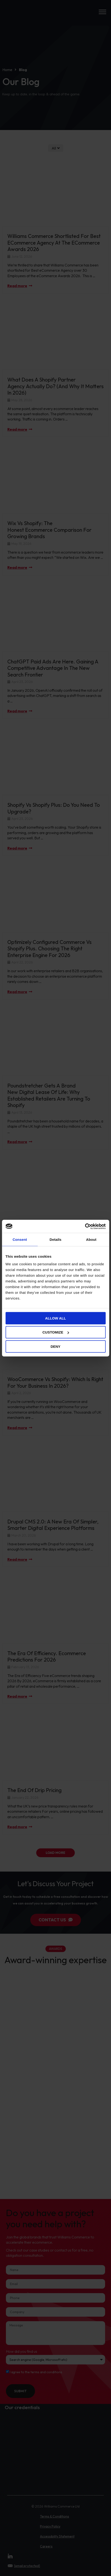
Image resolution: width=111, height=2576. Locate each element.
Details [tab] (56, 1239)
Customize (55, 1332)
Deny (56, 1346)
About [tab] (91, 1239)
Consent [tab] (20, 1239)
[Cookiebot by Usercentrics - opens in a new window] (85, 1226)
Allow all (55, 1318)
